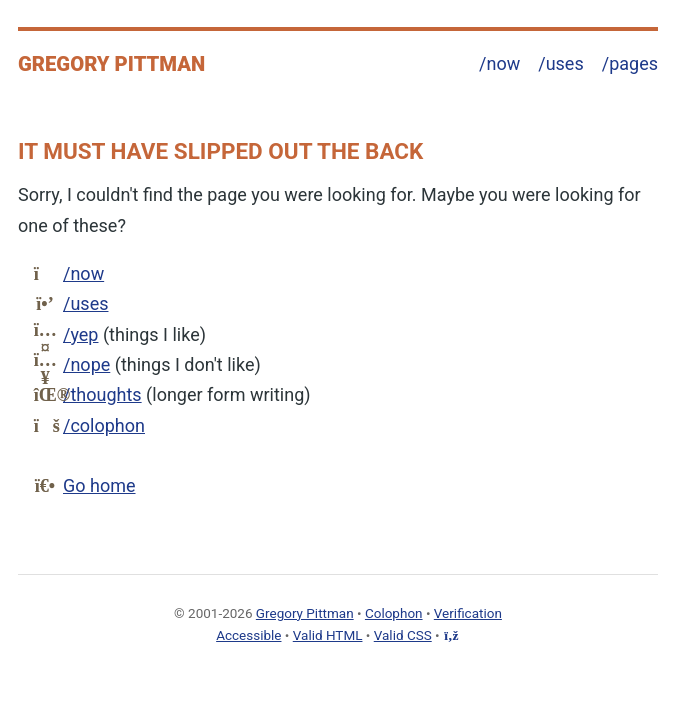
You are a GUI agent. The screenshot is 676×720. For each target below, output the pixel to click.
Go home (99, 485)
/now (499, 63)
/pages (630, 63)
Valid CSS (403, 635)
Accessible (248, 635)
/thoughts (102, 394)
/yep (80, 334)
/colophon (104, 425)
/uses (560, 63)
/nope (86, 364)
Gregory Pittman (111, 64)
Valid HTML (328, 635)
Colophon (394, 613)
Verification (468, 613)
